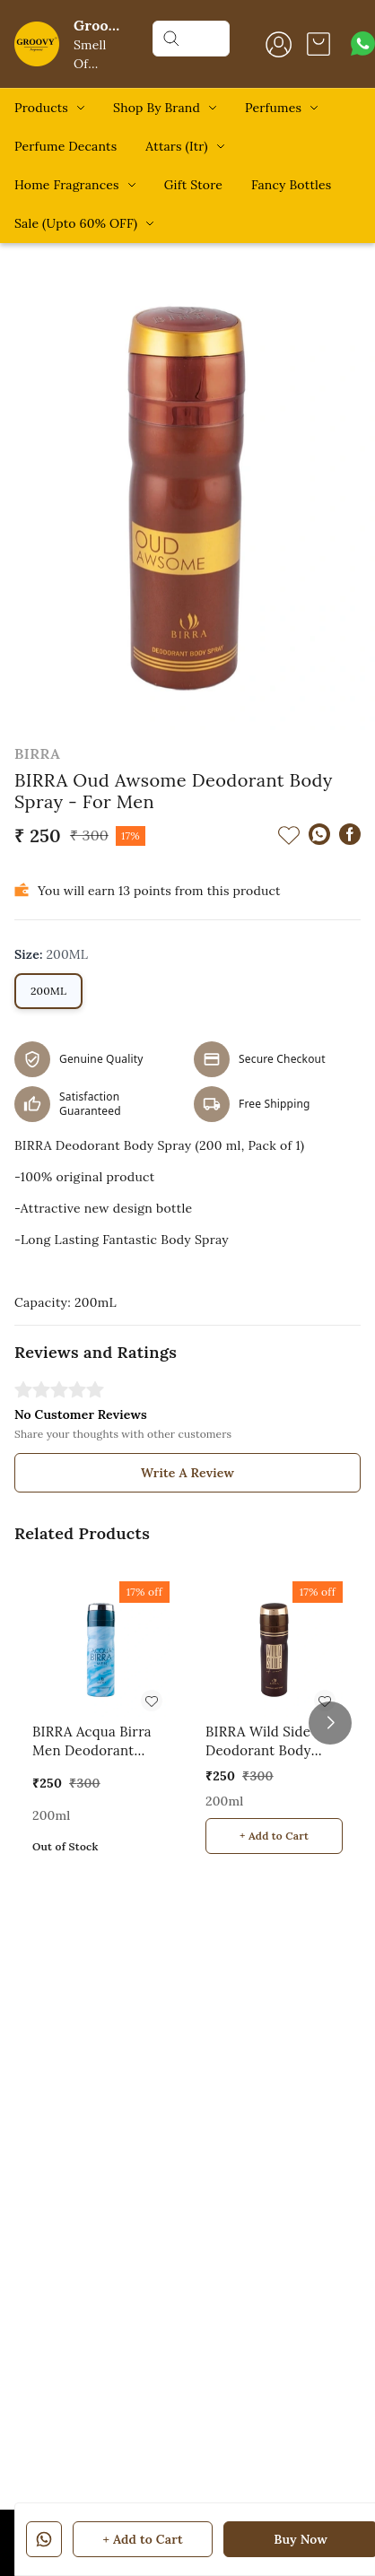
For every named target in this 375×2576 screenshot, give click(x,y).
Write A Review (187, 1473)
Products (41, 108)
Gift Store (193, 185)
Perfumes (273, 108)
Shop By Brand (156, 108)
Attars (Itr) (176, 146)
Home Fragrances (66, 185)
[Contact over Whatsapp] (363, 43)
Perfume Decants (65, 146)
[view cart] (318, 43)
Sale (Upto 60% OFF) (75, 223)
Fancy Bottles (291, 185)
